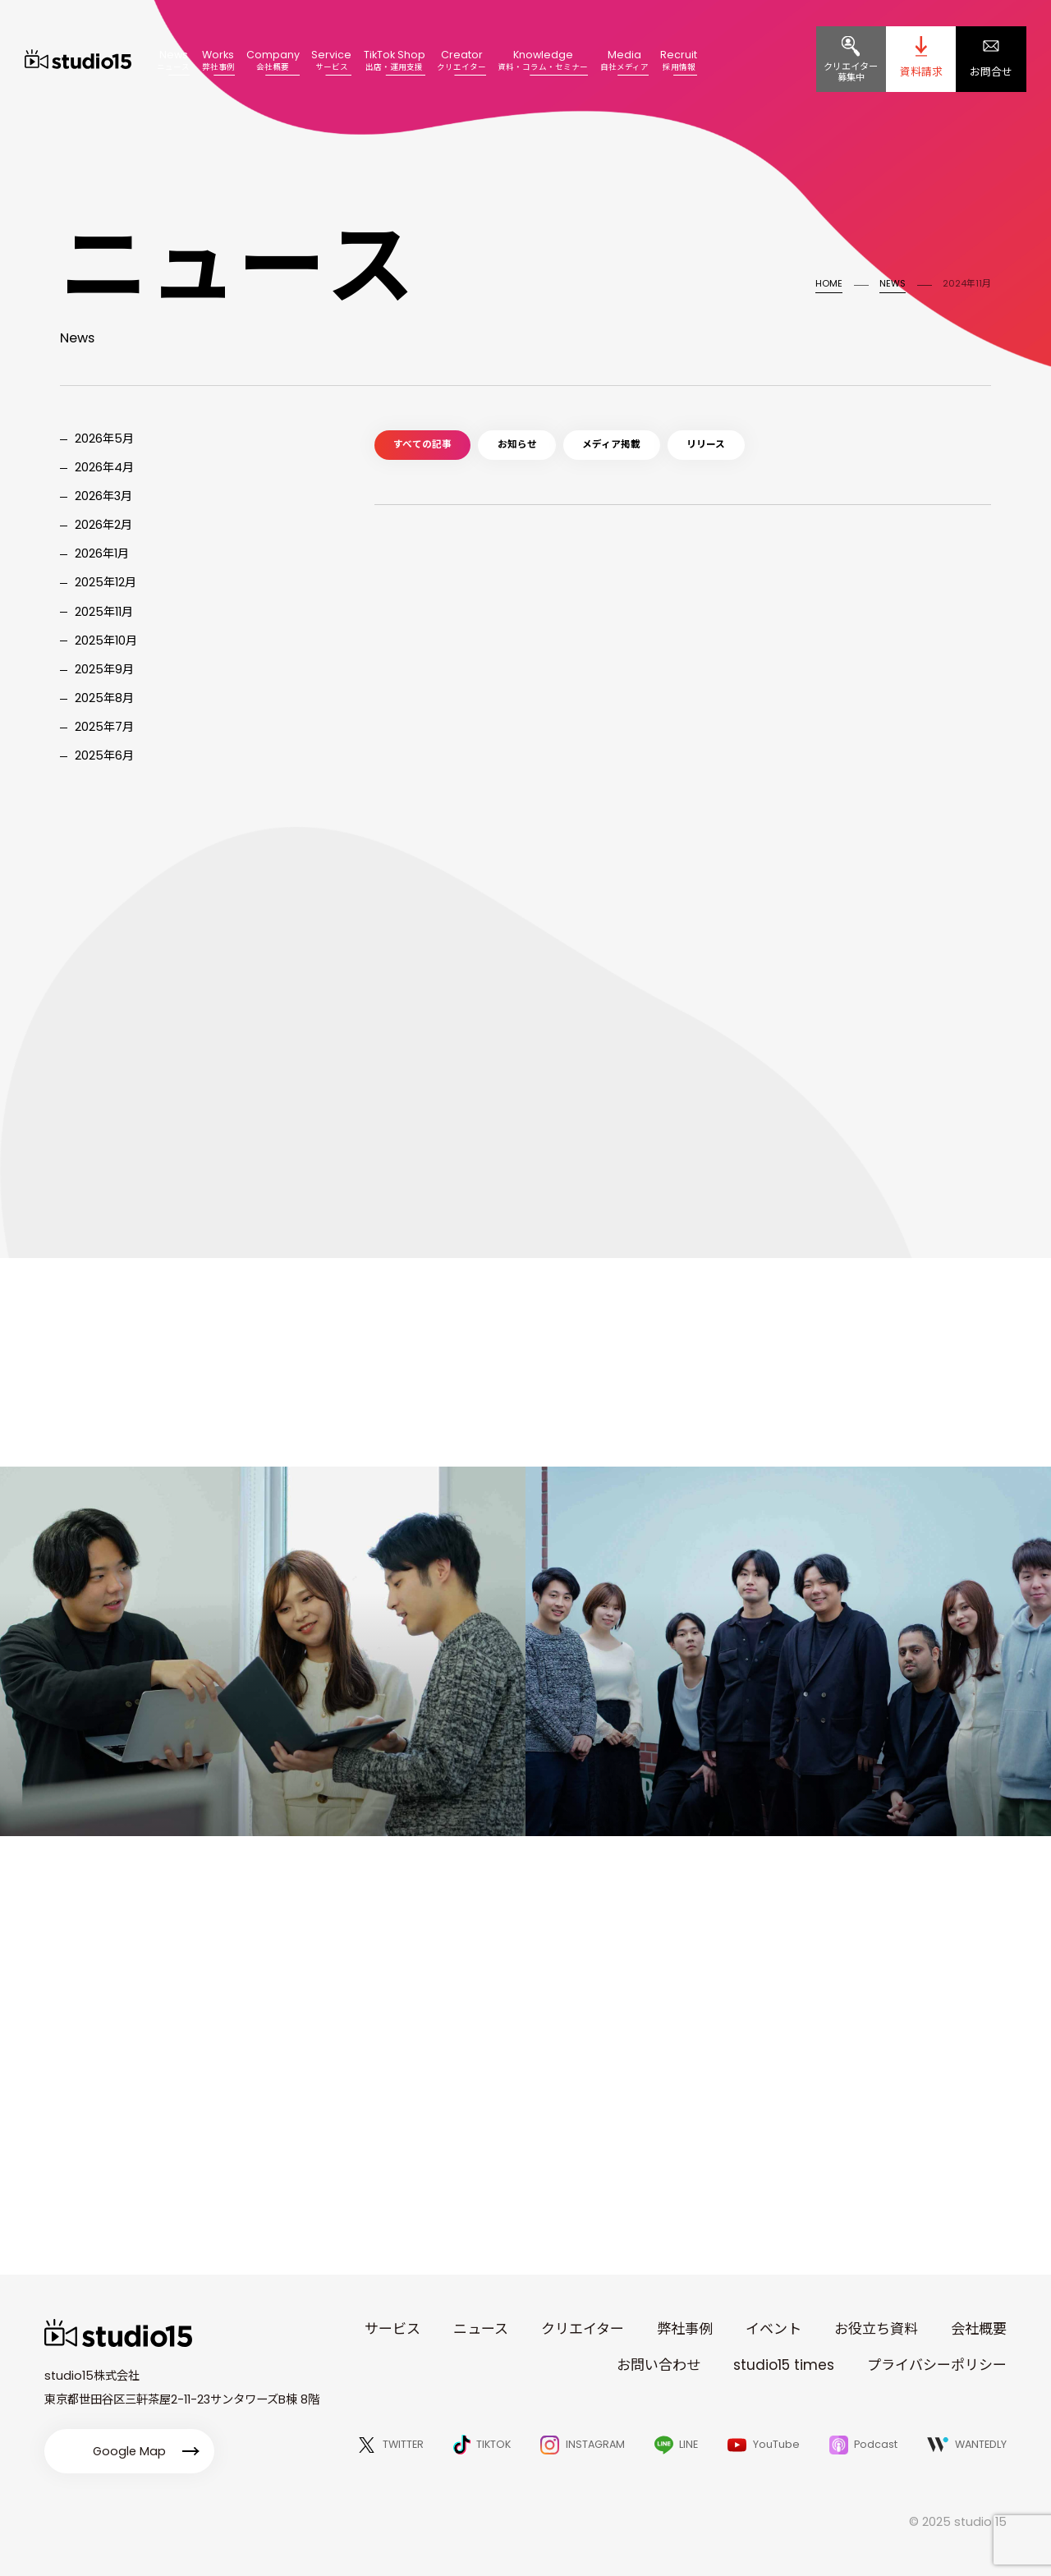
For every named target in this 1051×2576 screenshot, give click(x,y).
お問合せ (991, 72)
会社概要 (979, 2329)
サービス (392, 2329)
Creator (461, 59)
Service (331, 59)
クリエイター (582, 2329)
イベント (773, 2329)
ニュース (480, 2329)
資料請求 (921, 72)
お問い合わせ (658, 2365)
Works (218, 59)
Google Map (129, 2451)
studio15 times (783, 2365)
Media (624, 59)
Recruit (678, 59)
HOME (828, 283)
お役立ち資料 (876, 2329)
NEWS (892, 283)
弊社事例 (685, 2329)
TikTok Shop (394, 59)
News (173, 59)
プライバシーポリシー (937, 2365)
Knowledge (543, 59)
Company (273, 59)
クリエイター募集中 (851, 72)
